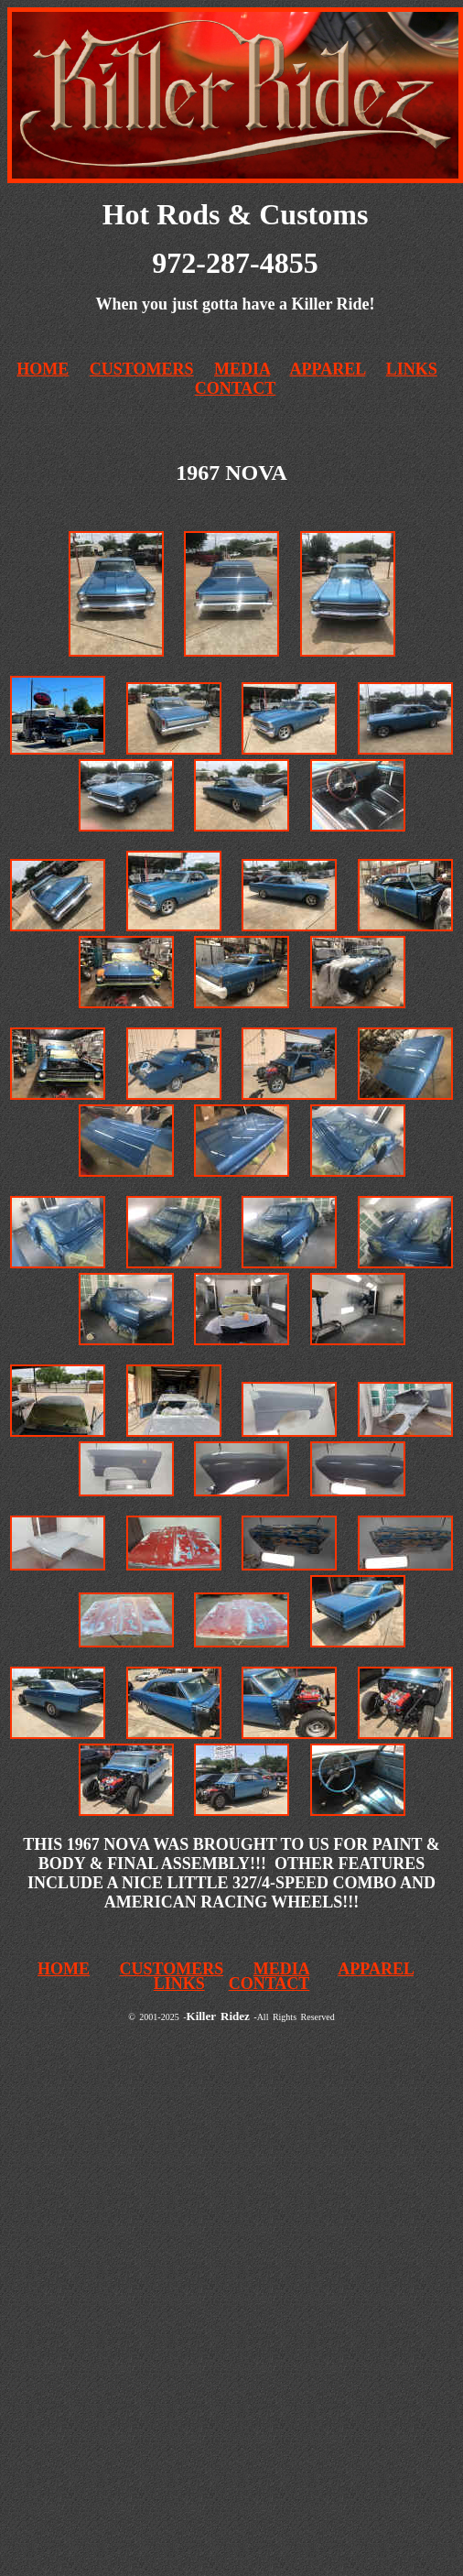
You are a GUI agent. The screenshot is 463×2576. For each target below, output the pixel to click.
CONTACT (235, 388)
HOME (64, 1969)
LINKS (411, 369)
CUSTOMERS (142, 369)
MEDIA (242, 369)
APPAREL (328, 369)
